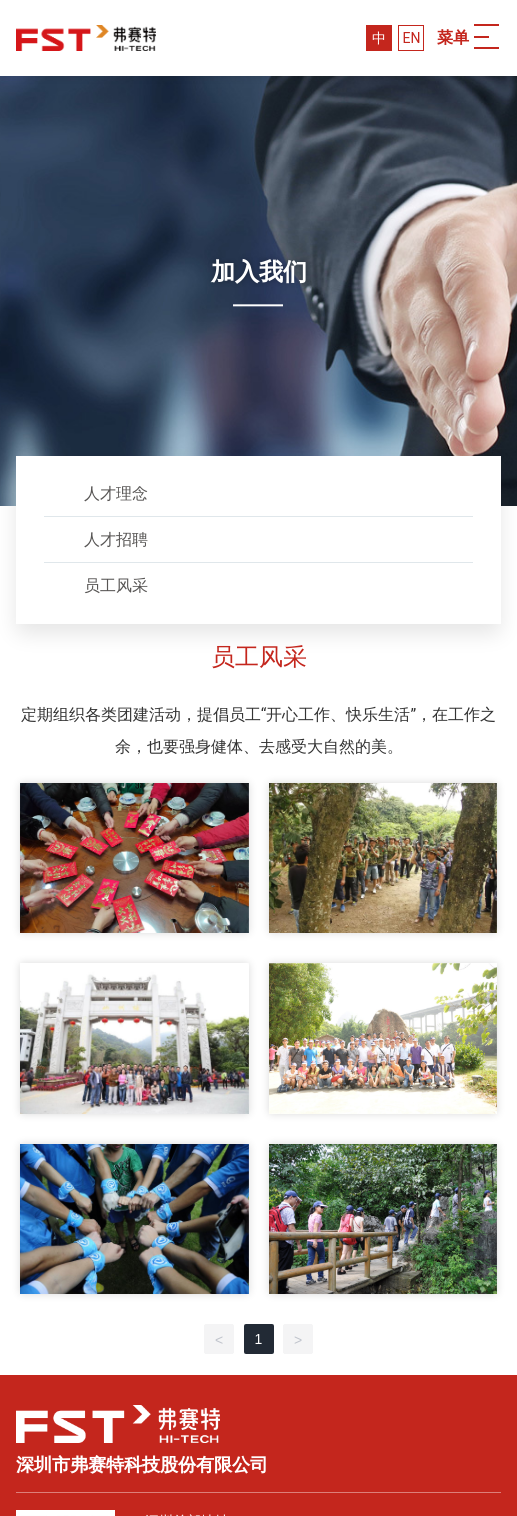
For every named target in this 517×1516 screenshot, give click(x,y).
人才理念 (116, 493)
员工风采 (116, 585)
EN (411, 38)
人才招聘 (116, 539)
